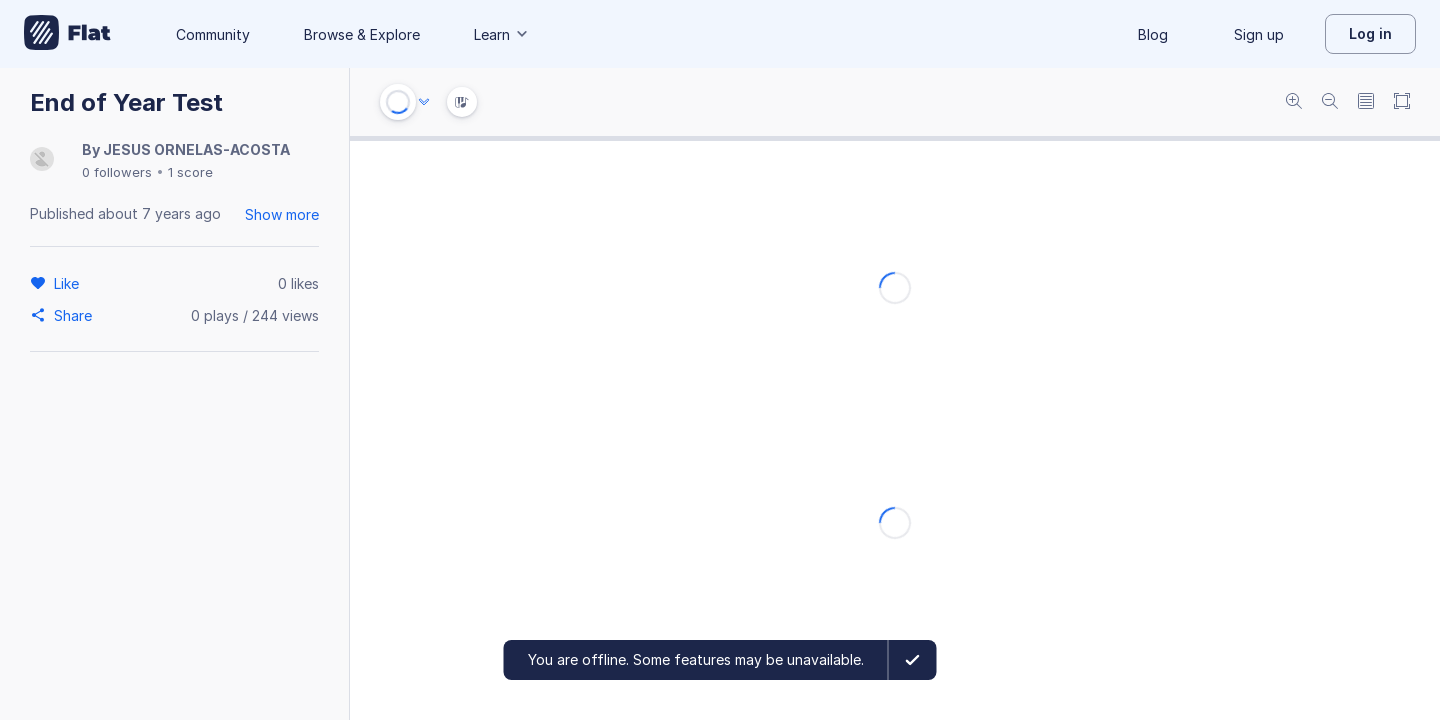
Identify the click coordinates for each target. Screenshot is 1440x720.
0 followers (117, 172)
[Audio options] (424, 102)
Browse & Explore (362, 34)
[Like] (69, 283)
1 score (190, 172)
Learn (502, 34)
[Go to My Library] (67, 34)
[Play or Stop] (398, 102)
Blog (1153, 34)
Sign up (1259, 34)
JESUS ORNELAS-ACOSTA (196, 149)
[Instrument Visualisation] (462, 102)
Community (213, 34)
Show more (282, 214)
